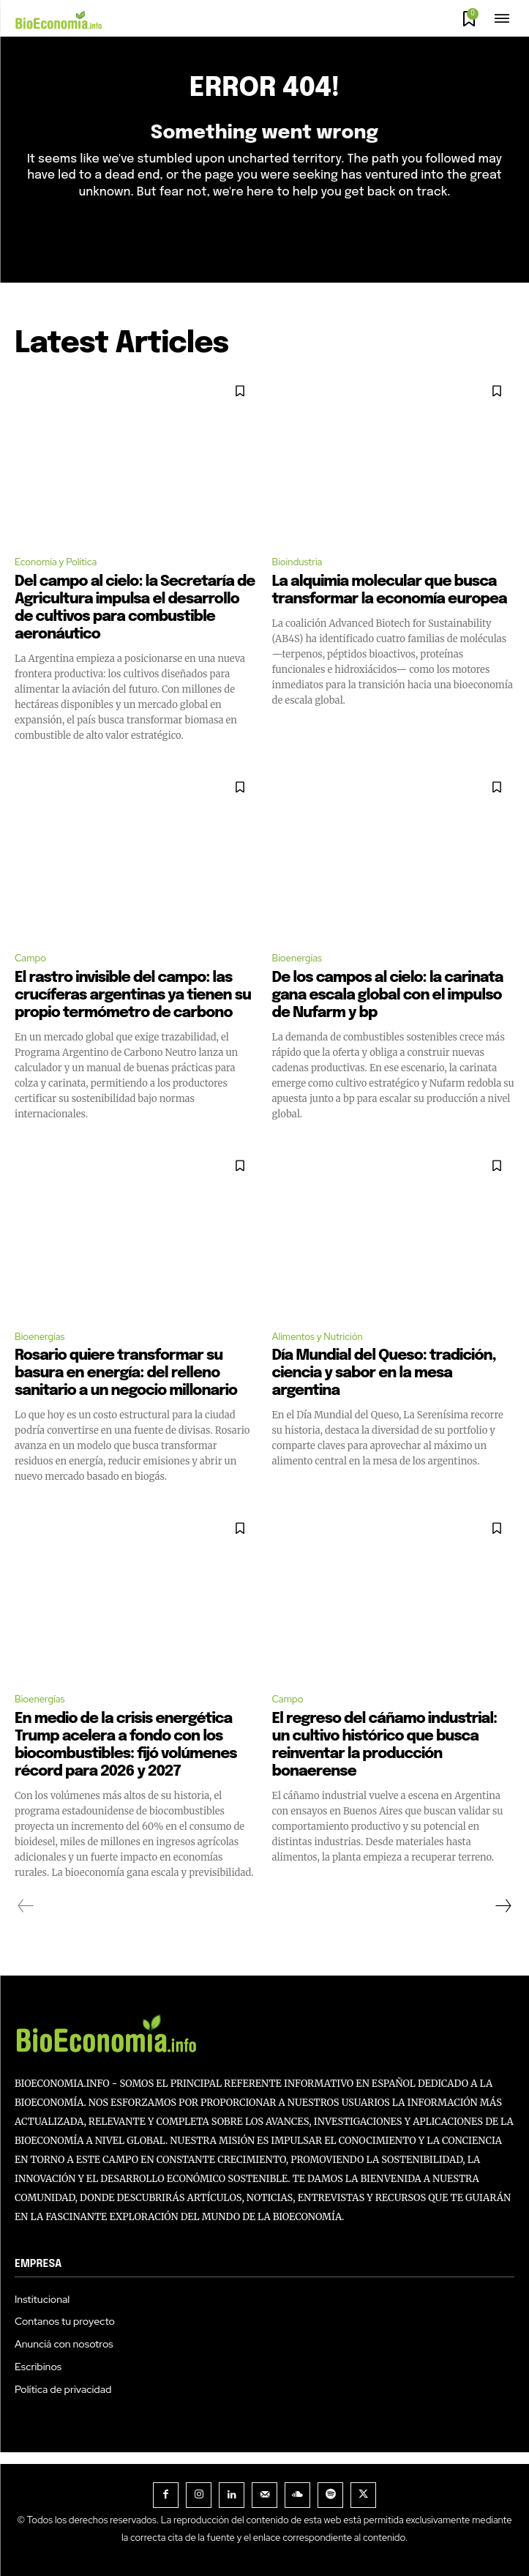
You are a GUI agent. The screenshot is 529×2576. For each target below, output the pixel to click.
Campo (30, 958)
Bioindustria (297, 562)
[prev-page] (26, 1906)
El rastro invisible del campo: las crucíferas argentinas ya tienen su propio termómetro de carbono (133, 995)
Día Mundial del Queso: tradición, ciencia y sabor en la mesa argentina (384, 1373)
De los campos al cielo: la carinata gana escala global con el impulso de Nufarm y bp (387, 995)
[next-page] (502, 1906)
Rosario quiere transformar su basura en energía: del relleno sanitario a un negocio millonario (126, 1373)
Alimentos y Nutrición (317, 1336)
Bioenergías (297, 958)
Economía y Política (56, 562)
